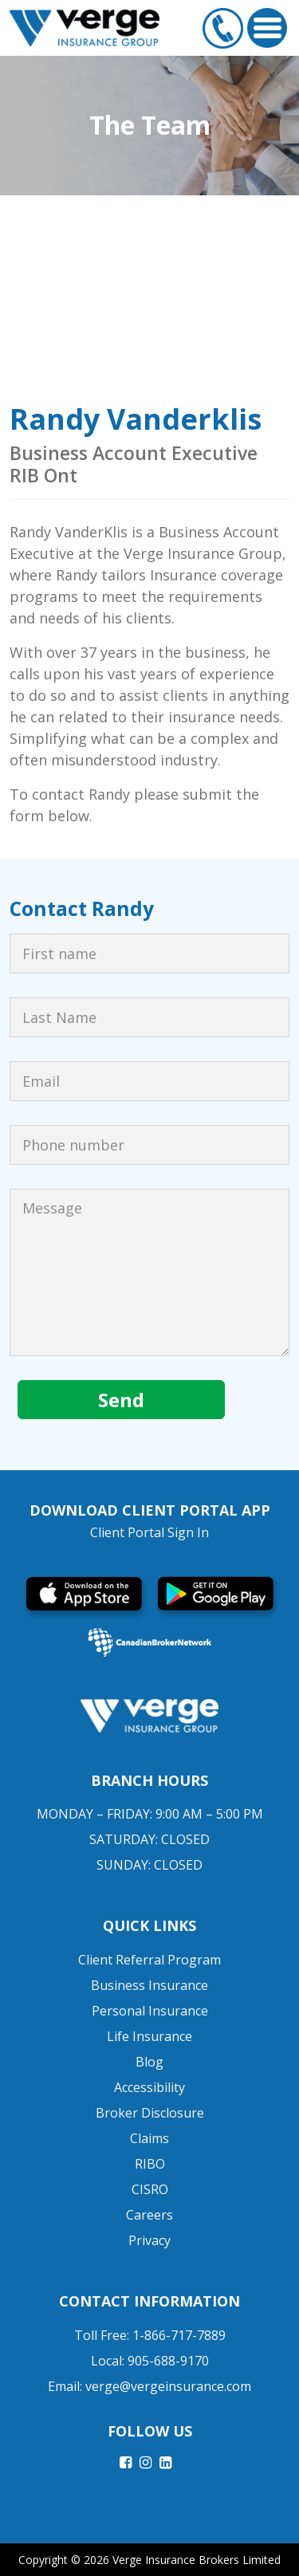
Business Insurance (149, 1985)
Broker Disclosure (150, 2113)
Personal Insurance (150, 2011)
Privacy (149, 2240)
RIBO (150, 2164)
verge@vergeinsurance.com (168, 2386)
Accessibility (149, 2087)
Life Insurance (149, 2036)
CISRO (150, 2189)
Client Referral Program (149, 1959)
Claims (149, 2138)
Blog (149, 2062)
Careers (149, 2215)
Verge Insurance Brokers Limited (196, 2559)
